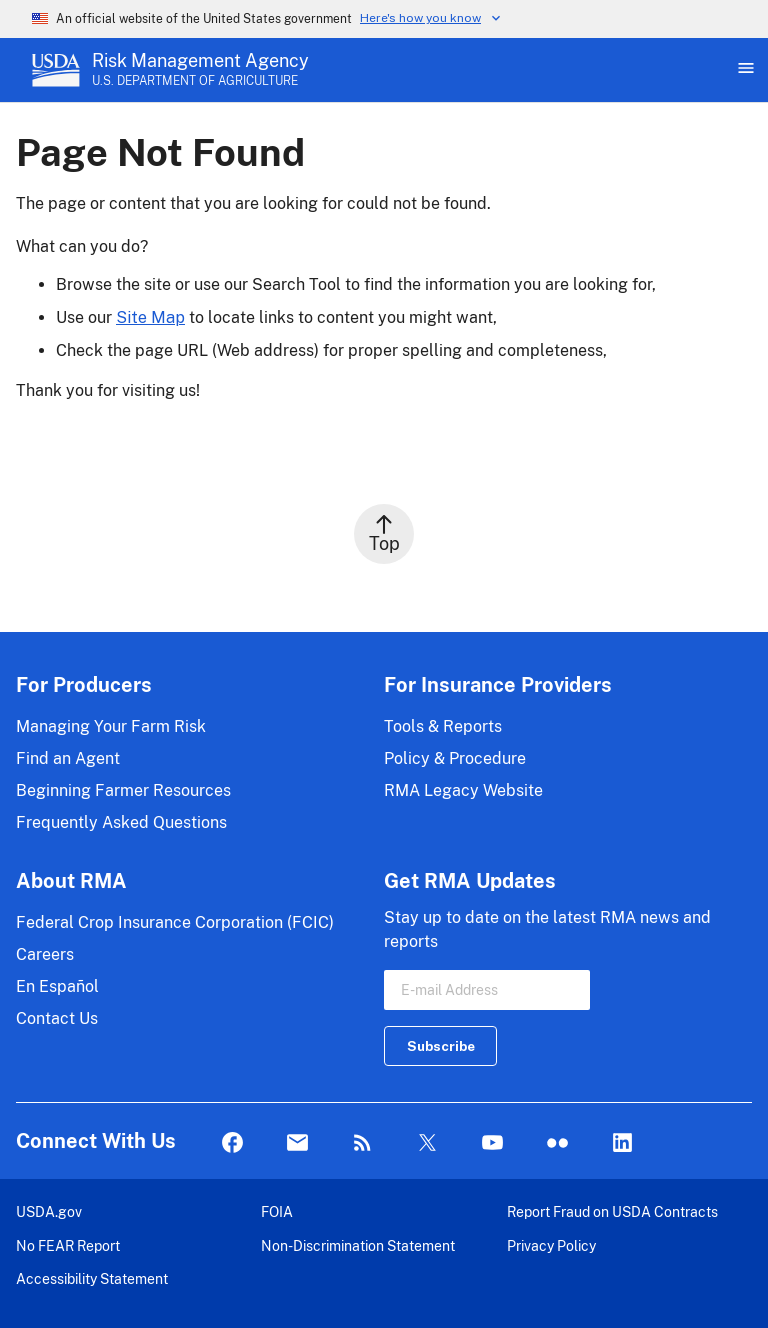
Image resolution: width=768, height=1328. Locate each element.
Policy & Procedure (455, 758)
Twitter (427, 1143)
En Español (57, 986)
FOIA (277, 1211)
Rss (362, 1143)
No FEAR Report (68, 1245)
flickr (557, 1143)
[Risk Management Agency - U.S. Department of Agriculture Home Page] (200, 70)
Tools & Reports (443, 726)
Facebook (232, 1143)
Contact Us (57, 1018)
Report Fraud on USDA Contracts (612, 1211)
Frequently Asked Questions (121, 822)
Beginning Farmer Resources (123, 790)
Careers (45, 954)
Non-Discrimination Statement (358, 1245)
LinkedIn (622, 1143)
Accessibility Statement (92, 1278)
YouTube (492, 1143)
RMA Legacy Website (463, 790)
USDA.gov (49, 1211)
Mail (297, 1143)
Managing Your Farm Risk (111, 726)
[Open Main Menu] (744, 70)
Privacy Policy (551, 1245)
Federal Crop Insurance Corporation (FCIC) (175, 922)
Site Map (150, 317)
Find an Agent (68, 758)
